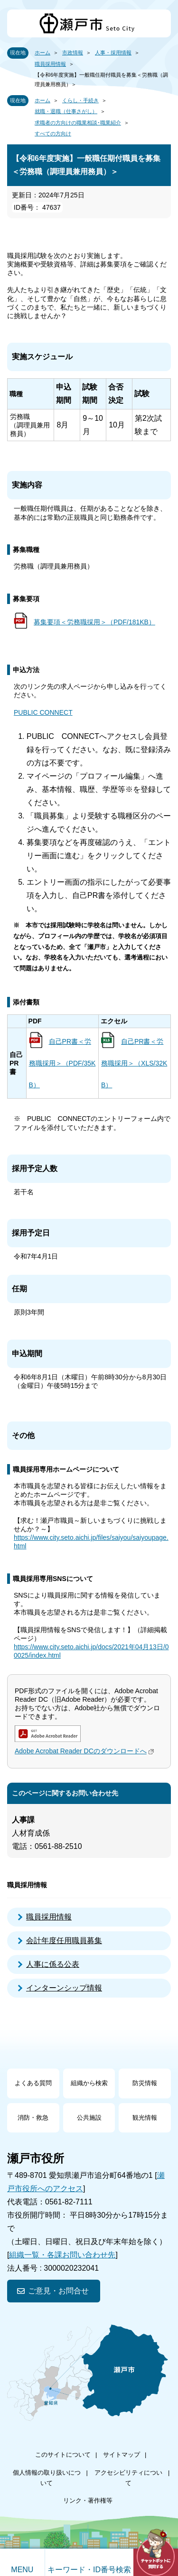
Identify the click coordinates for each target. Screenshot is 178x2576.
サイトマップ (121, 2454)
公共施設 (89, 2117)
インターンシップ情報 (64, 1988)
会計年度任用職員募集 (64, 1940)
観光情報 (144, 2117)
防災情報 (144, 2083)
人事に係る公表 (52, 1964)
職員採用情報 (50, 64)
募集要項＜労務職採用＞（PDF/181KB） (94, 622)
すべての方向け (53, 133)
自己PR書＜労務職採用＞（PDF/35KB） (62, 1063)
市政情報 (72, 52)
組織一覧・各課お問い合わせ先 (62, 2255)
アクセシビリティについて (128, 2478)
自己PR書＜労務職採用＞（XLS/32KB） (134, 1063)
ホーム (42, 52)
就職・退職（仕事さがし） (66, 111)
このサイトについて (63, 2454)
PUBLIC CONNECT (43, 712)
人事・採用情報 (113, 52)
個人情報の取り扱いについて (47, 2478)
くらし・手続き (80, 100)
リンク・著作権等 (87, 2500)
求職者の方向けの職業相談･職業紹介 (78, 122)
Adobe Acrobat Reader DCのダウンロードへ (85, 1751)
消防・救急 (33, 2117)
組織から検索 (89, 2083)
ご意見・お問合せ (58, 2291)
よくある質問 (33, 2083)
